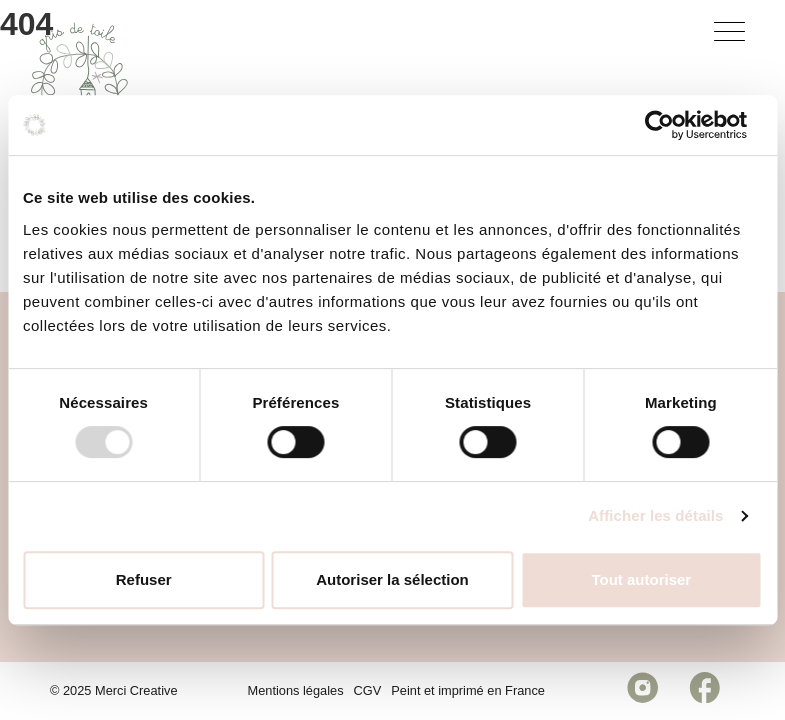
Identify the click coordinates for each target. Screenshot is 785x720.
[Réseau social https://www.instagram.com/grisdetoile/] (642, 691)
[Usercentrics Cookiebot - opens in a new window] (674, 125)
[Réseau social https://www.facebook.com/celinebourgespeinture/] (704, 691)
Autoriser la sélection (392, 579)
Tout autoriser (641, 579)
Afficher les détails (655, 515)
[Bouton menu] (734, 36)
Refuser (144, 579)
